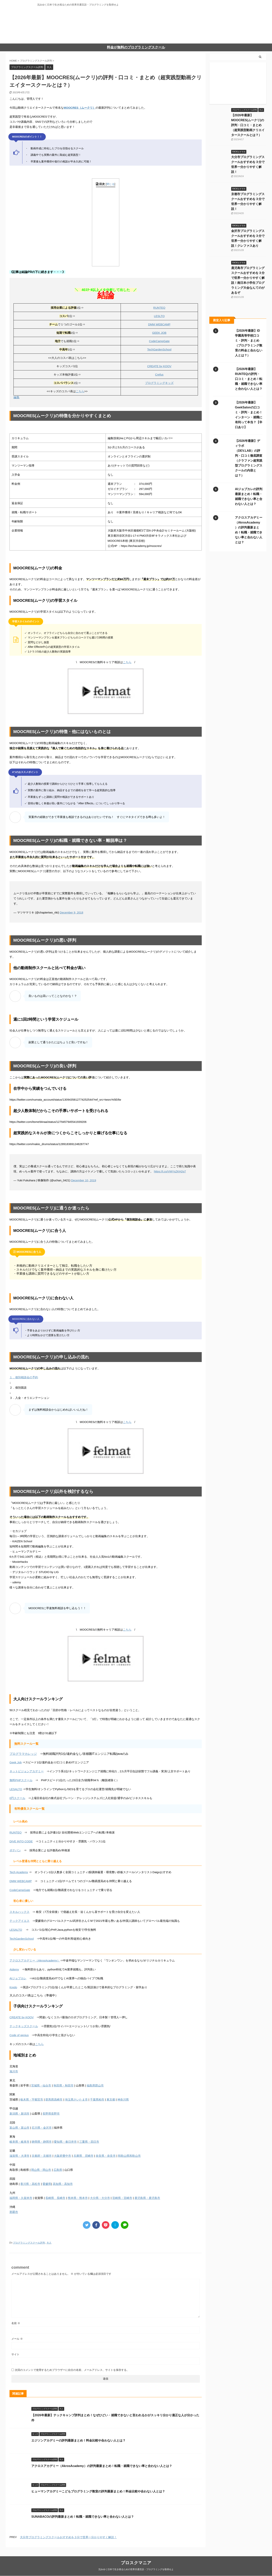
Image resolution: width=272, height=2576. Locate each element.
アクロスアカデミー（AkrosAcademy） (34, 1960)
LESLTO (159, 316)
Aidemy (14, 1969)
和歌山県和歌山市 (129, 2155)
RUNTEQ (159, 307)
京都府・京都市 (42, 2155)
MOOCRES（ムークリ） (80, 107)
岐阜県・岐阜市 (19, 2141)
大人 (49, 2242)
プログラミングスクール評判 (29, 2242)
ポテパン (15, 1850)
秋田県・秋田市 (64, 2085)
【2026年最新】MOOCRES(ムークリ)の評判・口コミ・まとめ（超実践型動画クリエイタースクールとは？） (248, 125)
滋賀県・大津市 (19, 2155)
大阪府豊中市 (62, 2155)
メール (17, 2338)
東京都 (111, 2099)
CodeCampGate (159, 341)
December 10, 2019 (83, 1180)
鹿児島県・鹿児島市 (147, 2198)
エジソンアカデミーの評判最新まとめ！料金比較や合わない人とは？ (78, 2440)
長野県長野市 (51, 2113)
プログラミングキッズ (159, 382)
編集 (16, 397)
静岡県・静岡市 (42, 2141)
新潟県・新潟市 (19, 2113)
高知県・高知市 (63, 2183)
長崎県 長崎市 (55, 2198)
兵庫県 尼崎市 (83, 2155)
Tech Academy (18, 1872)
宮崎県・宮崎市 (122, 2198)
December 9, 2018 (71, 912)
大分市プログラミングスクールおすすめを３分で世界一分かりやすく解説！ (68, 2537)
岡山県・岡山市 (41, 2169)
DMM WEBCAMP (159, 324)
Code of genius (19, 2035)
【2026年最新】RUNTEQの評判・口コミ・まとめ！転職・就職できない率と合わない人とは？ (248, 378)
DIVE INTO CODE (21, 1841)
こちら (80, 391)
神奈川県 (123, 2099)
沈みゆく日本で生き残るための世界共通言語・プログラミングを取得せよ (136, 2569)
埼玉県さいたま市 (76, 2099)
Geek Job (15, 1762)
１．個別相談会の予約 (23, 1377)
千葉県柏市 (97, 2099)
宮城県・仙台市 (41, 2085)
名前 (15, 2323)
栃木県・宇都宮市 (31, 2099)
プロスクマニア (136, 2562)
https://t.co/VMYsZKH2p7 (170, 1171)
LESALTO (15, 1789)
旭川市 (13, 2071)
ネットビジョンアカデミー (26, 1771)
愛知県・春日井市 (65, 2141)
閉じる (111, 184)
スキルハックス (19, 1911)
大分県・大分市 (100, 2198)
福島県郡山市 (95, 2085)
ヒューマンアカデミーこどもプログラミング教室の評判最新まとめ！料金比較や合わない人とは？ (98, 2491)
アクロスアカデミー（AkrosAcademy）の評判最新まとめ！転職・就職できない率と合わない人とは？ (101, 2466)
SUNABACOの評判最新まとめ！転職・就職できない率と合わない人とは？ (82, 2516)
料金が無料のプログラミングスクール (136, 47)
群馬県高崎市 (53, 2099)
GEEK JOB (159, 332)
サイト (15, 2354)
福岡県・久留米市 (20, 2198)
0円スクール (17, 1798)
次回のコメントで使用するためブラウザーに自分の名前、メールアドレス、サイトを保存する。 (72, 2369)
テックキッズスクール (23, 2026)
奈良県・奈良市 (106, 2155)
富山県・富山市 (19, 2127)
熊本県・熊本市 (78, 2198)
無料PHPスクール (20, 1780)
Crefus (159, 374)
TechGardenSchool (159, 349)
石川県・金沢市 (42, 2127)
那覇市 (13, 2212)
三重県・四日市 (89, 2141)
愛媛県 (47, 2183)
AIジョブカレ (17, 1978)
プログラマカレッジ (23, 1753)
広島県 (58, 2169)
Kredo (13, 1987)
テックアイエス (19, 1920)
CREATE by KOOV (159, 366)
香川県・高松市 (30, 2183)
